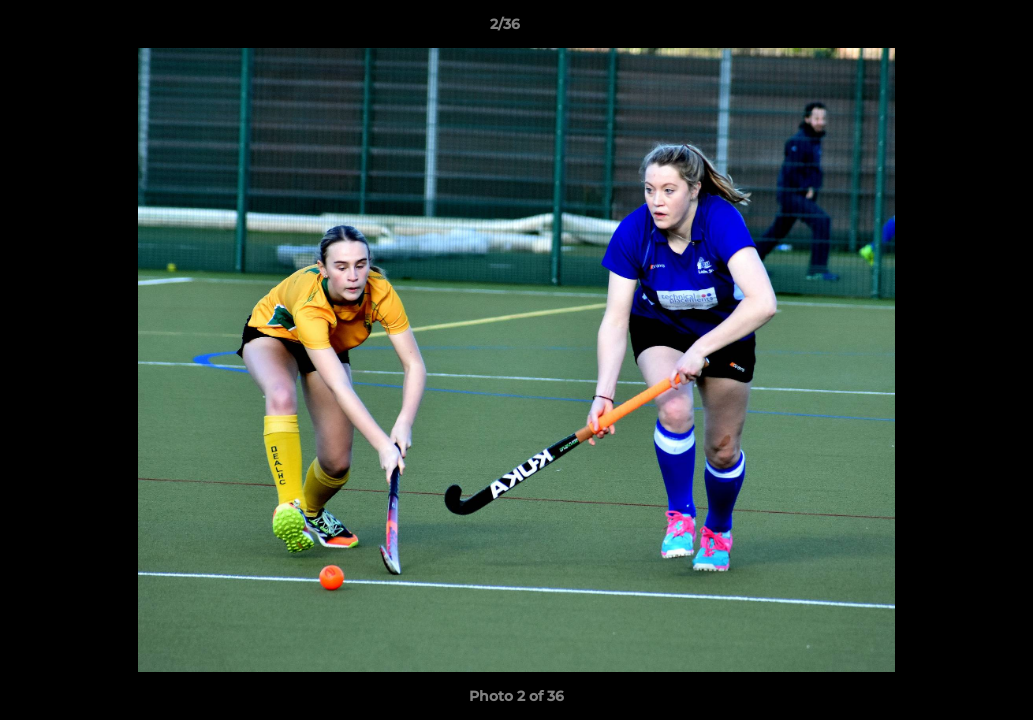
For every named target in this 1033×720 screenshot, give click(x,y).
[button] (949, 29)
